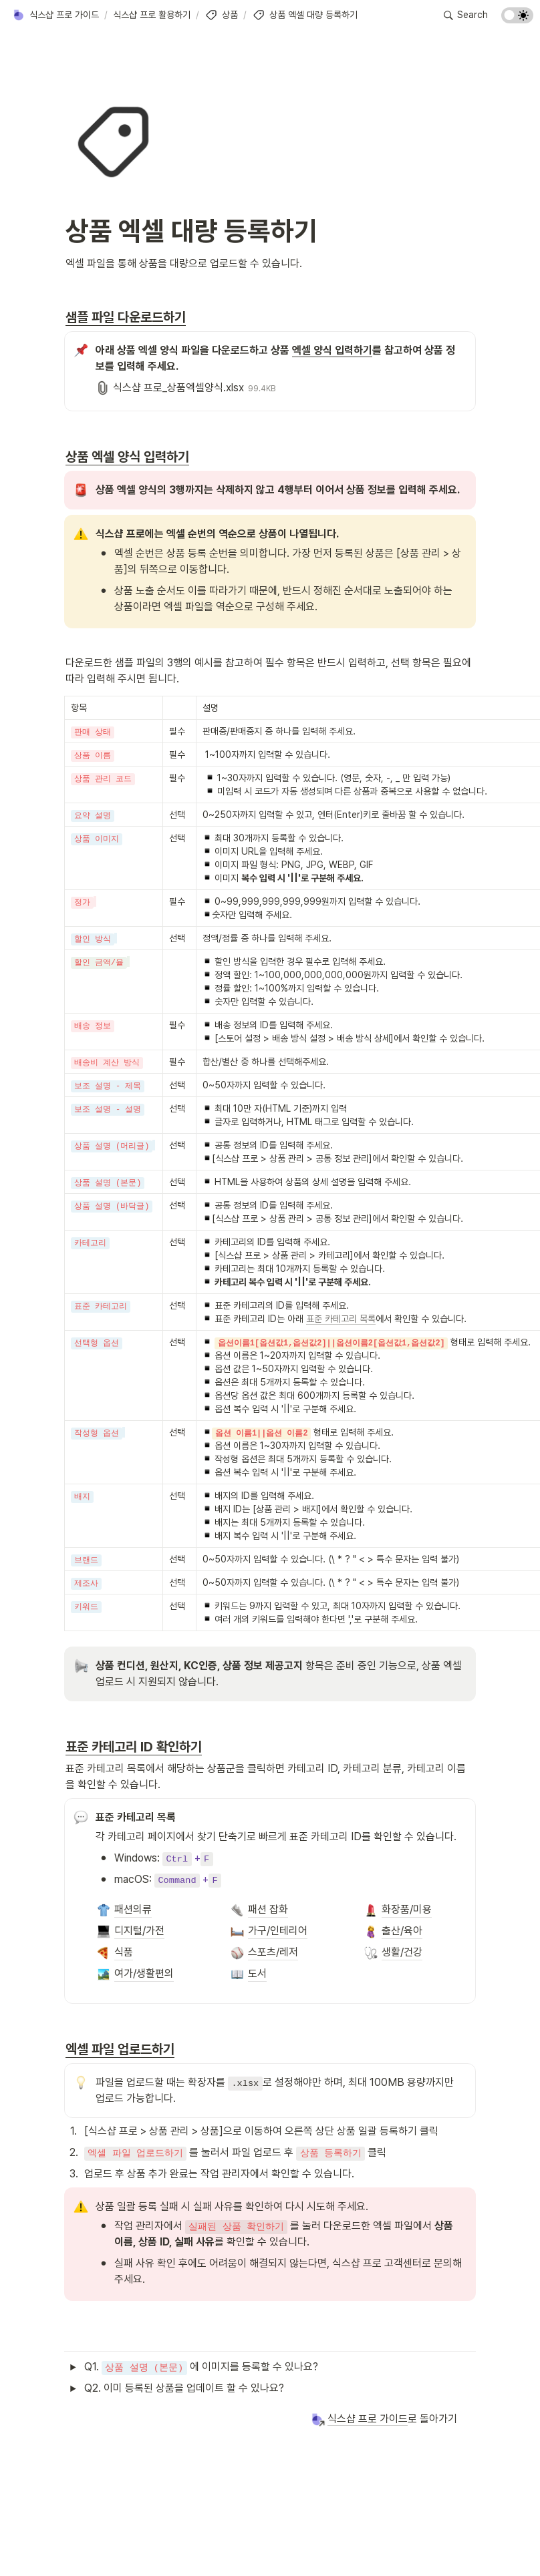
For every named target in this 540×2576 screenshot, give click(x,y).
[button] (55, 15)
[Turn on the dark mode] (517, 19)
